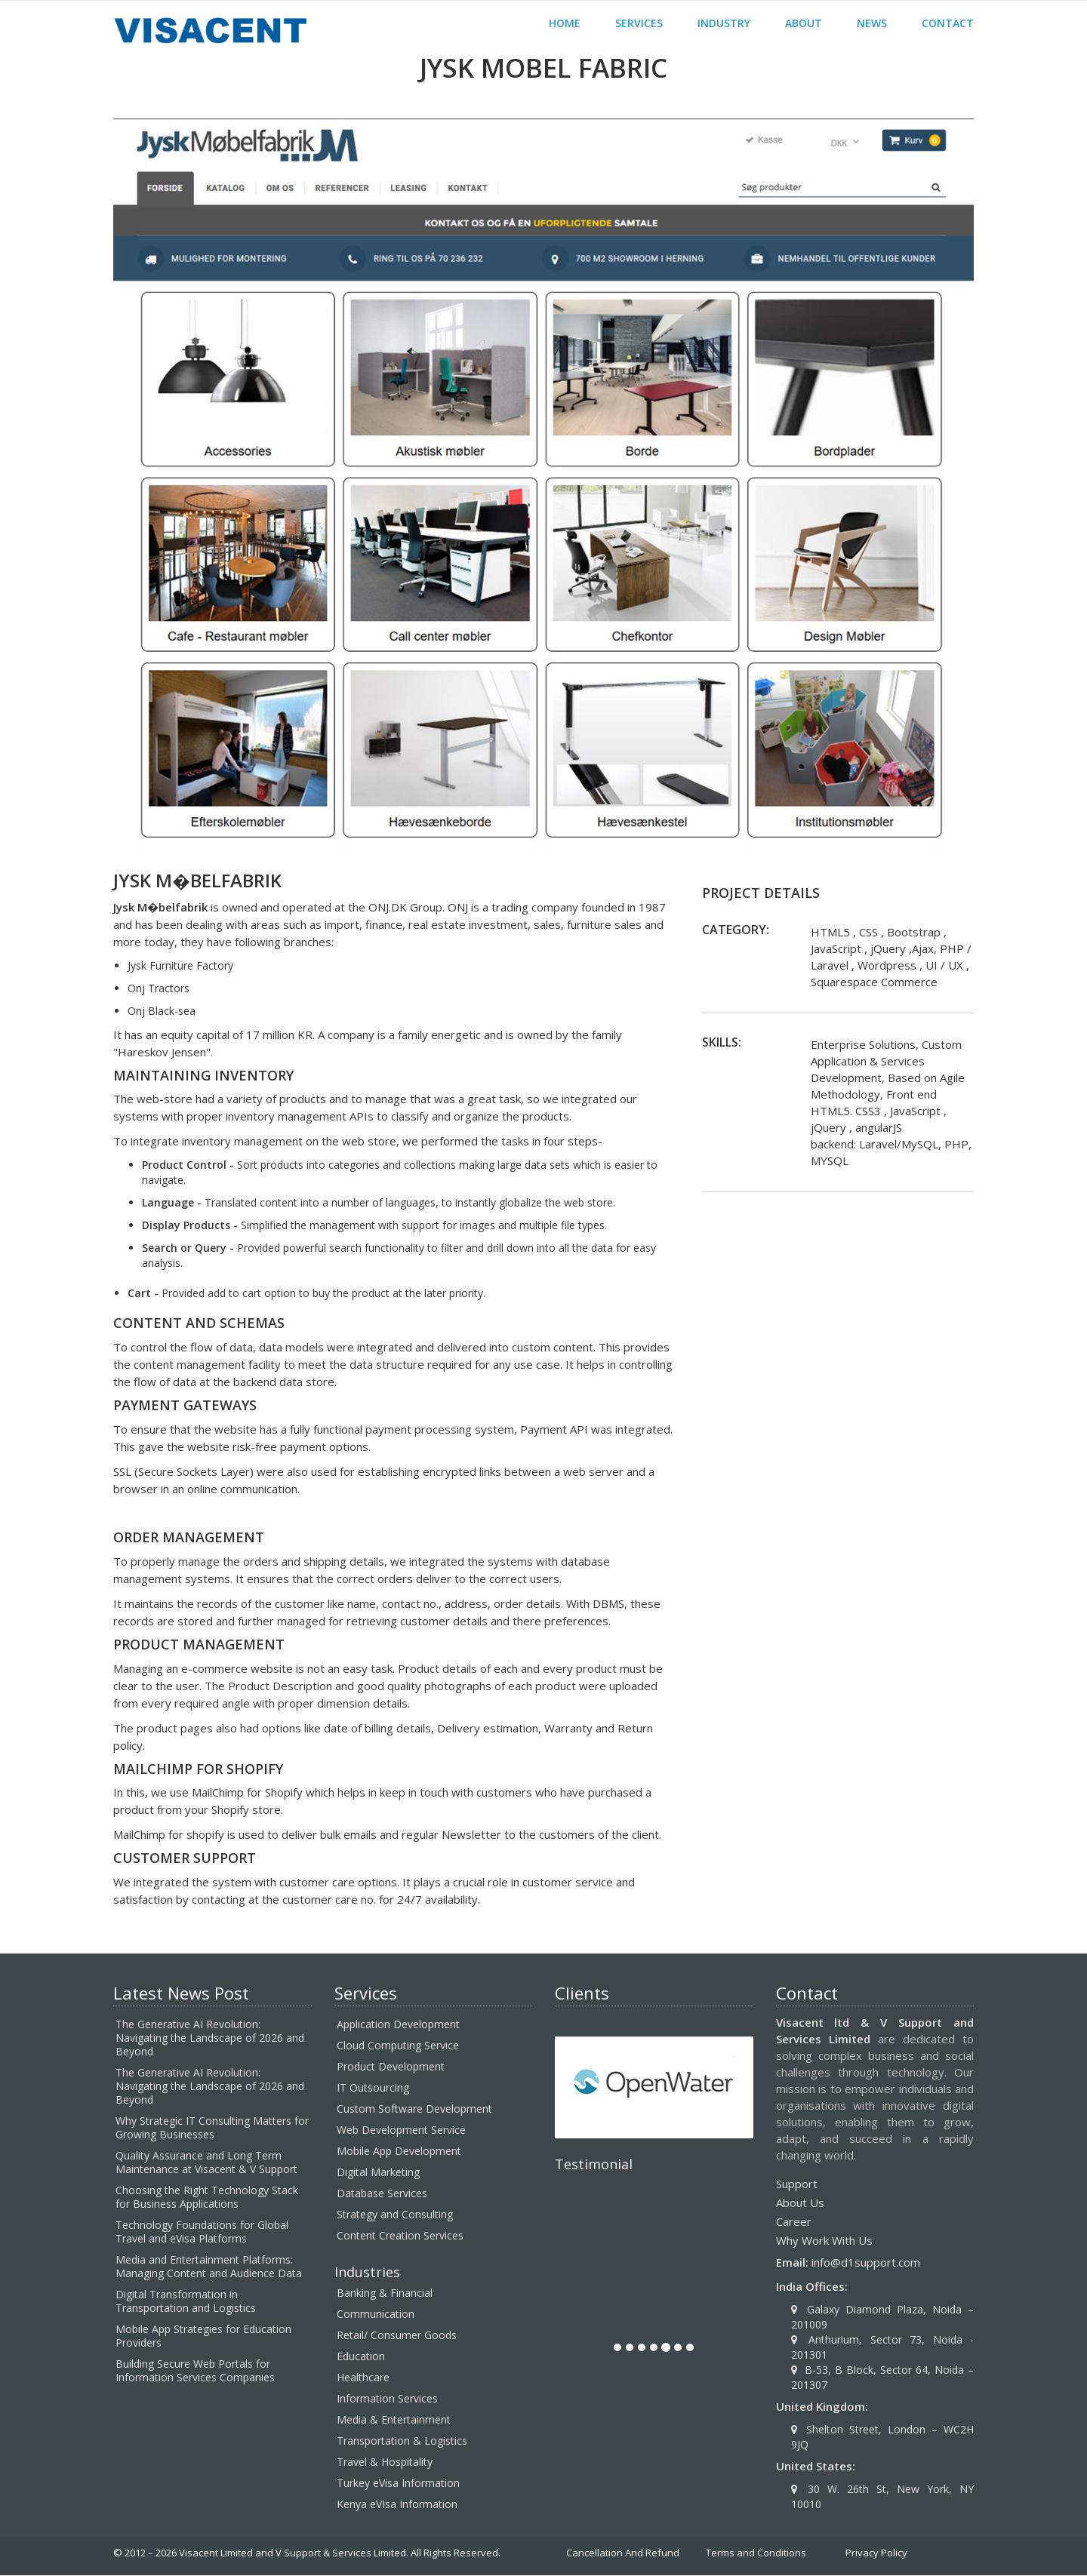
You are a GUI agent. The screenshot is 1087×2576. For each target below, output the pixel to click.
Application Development (398, 2025)
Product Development (391, 2067)
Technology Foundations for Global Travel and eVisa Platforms (201, 2232)
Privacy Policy (876, 2553)
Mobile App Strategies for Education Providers (203, 2336)
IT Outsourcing (373, 2088)
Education (361, 2357)
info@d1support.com (865, 2262)
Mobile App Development (399, 2151)
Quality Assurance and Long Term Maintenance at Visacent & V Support (206, 2163)
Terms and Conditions (756, 2553)
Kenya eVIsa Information (397, 2505)
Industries (367, 2273)
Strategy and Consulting (395, 2215)
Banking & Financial (385, 2293)
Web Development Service (401, 2130)
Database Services (382, 2194)
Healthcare (363, 2378)
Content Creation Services (400, 2236)
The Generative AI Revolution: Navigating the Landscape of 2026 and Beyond (209, 2038)
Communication (375, 2314)
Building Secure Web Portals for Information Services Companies (195, 2371)
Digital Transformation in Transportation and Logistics (185, 2302)
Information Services (387, 2399)
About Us (800, 2203)
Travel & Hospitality (385, 2462)
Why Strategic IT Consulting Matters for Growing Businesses (212, 2128)
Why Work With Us (824, 2241)
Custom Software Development (414, 2109)
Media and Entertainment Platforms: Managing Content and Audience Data (208, 2267)
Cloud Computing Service (398, 2046)
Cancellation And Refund (622, 2553)
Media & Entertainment (394, 2420)
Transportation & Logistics (402, 2441)
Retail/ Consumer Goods (397, 2336)
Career (793, 2222)
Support (797, 2184)
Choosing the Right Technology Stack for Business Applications (206, 2198)
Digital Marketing (378, 2173)
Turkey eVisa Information (398, 2483)
